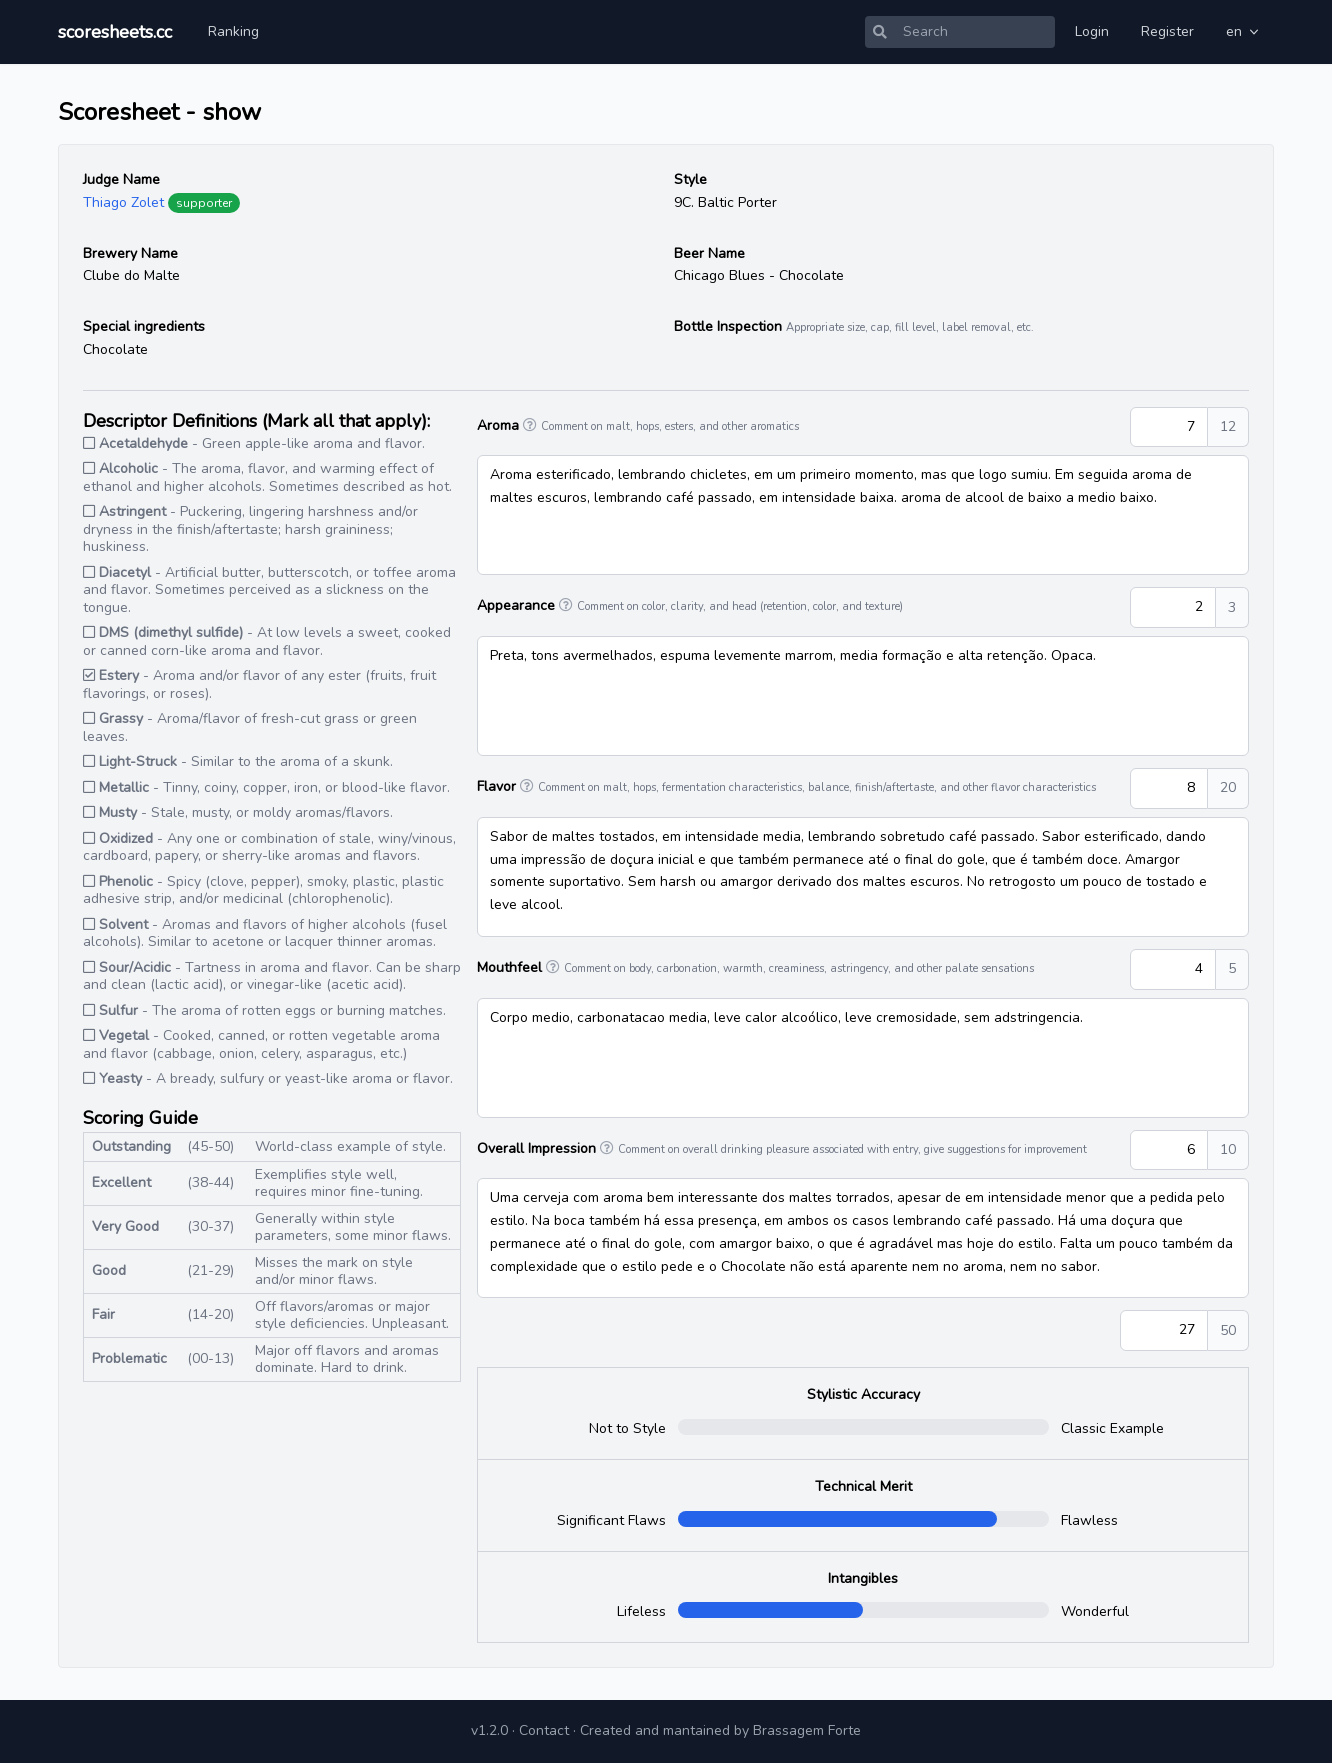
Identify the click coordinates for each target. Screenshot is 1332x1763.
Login (1092, 31)
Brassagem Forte (807, 1730)
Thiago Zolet (123, 202)
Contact (544, 1730)
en (1244, 31)
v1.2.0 (489, 1730)
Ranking (233, 31)
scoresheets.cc (115, 32)
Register (1167, 31)
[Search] (975, 32)
